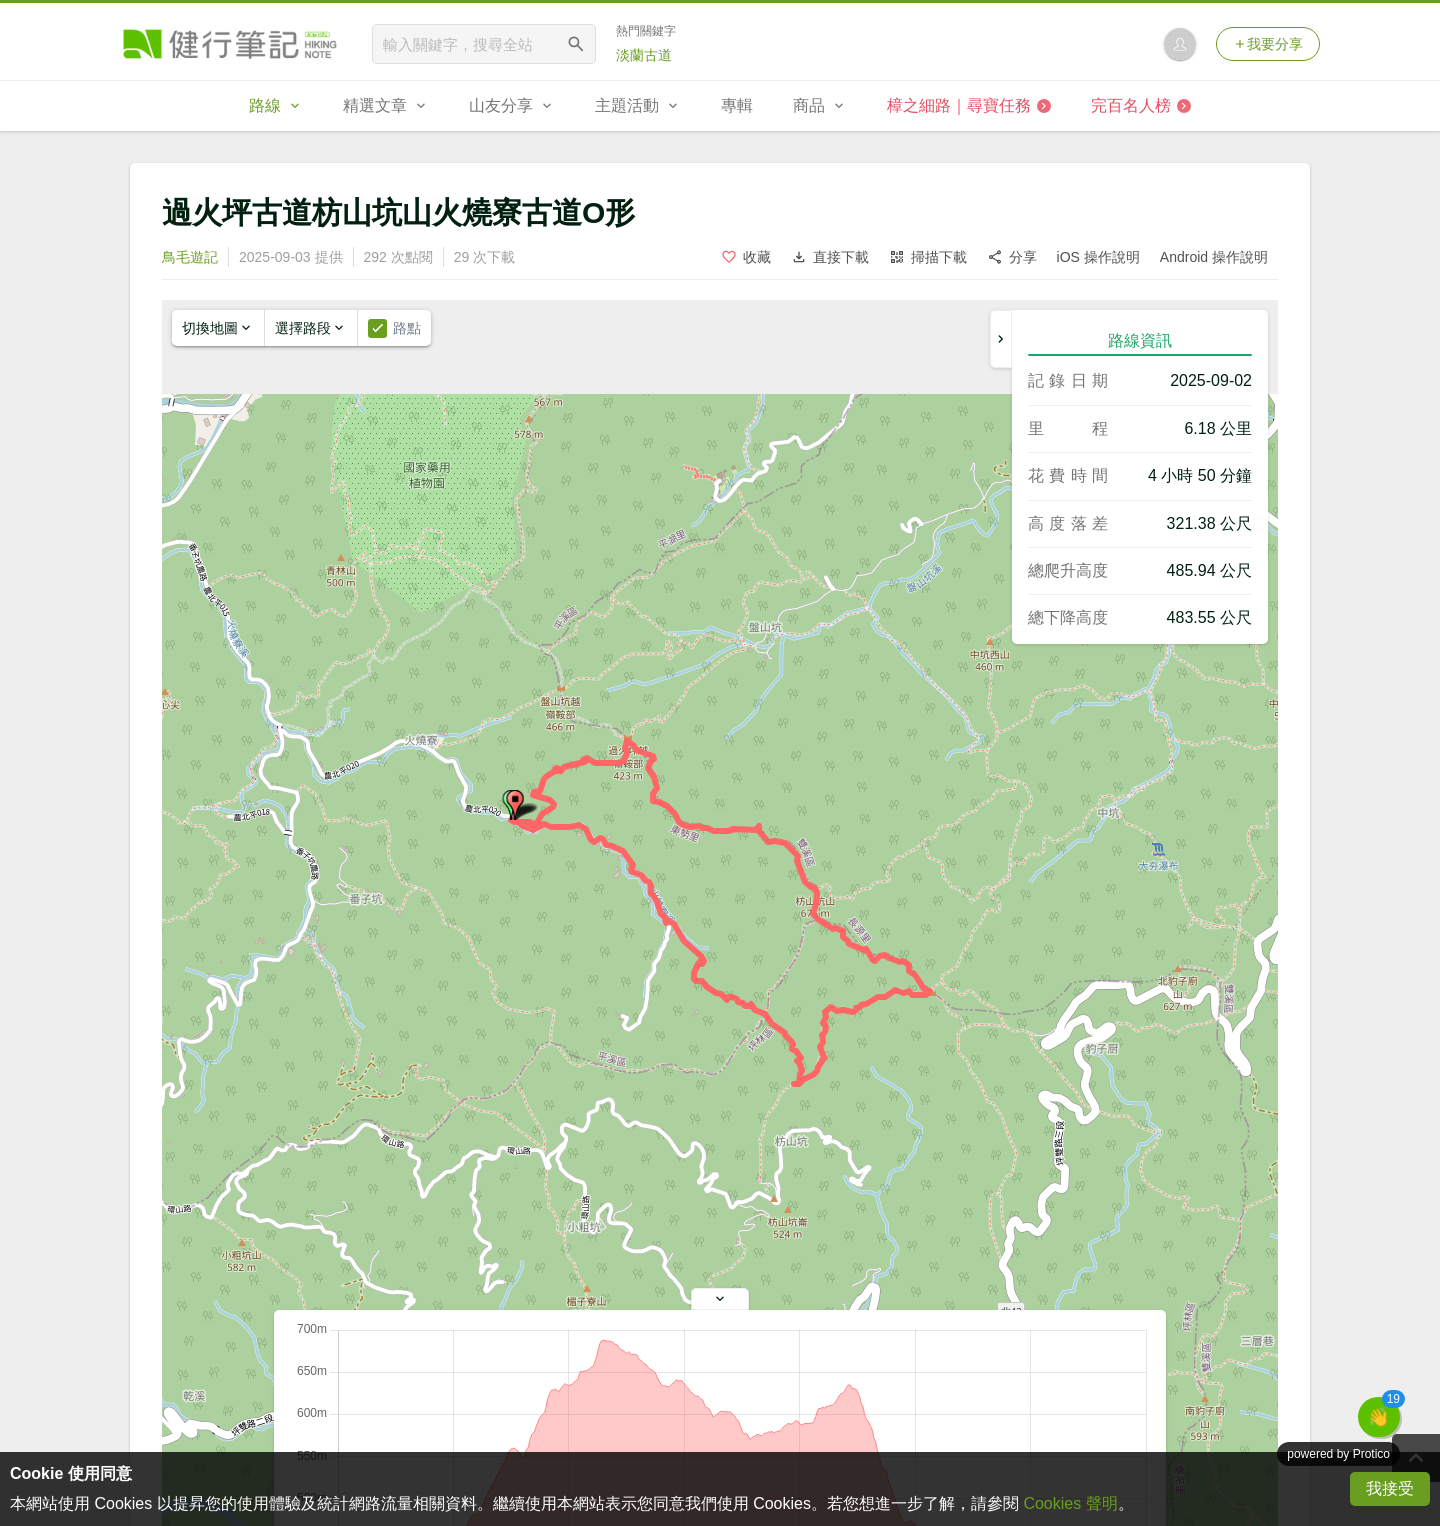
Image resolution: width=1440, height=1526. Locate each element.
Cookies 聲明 (1070, 1503)
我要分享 (1268, 44)
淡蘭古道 (644, 55)
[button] (515, 805)
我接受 (1390, 1488)
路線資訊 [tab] (1140, 340)
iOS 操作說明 (1098, 257)
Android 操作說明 (1214, 257)
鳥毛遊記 (190, 257)
